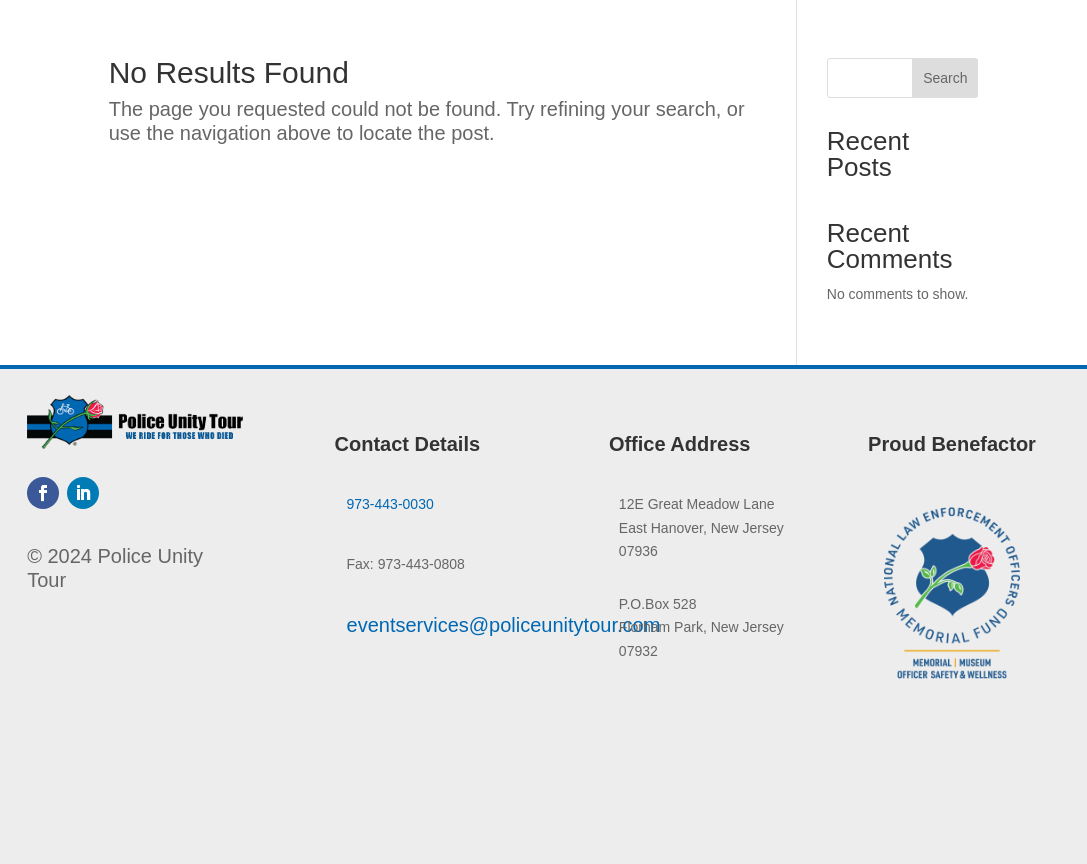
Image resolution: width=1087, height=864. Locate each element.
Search (945, 78)
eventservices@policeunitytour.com (504, 625)
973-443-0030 (390, 504)
